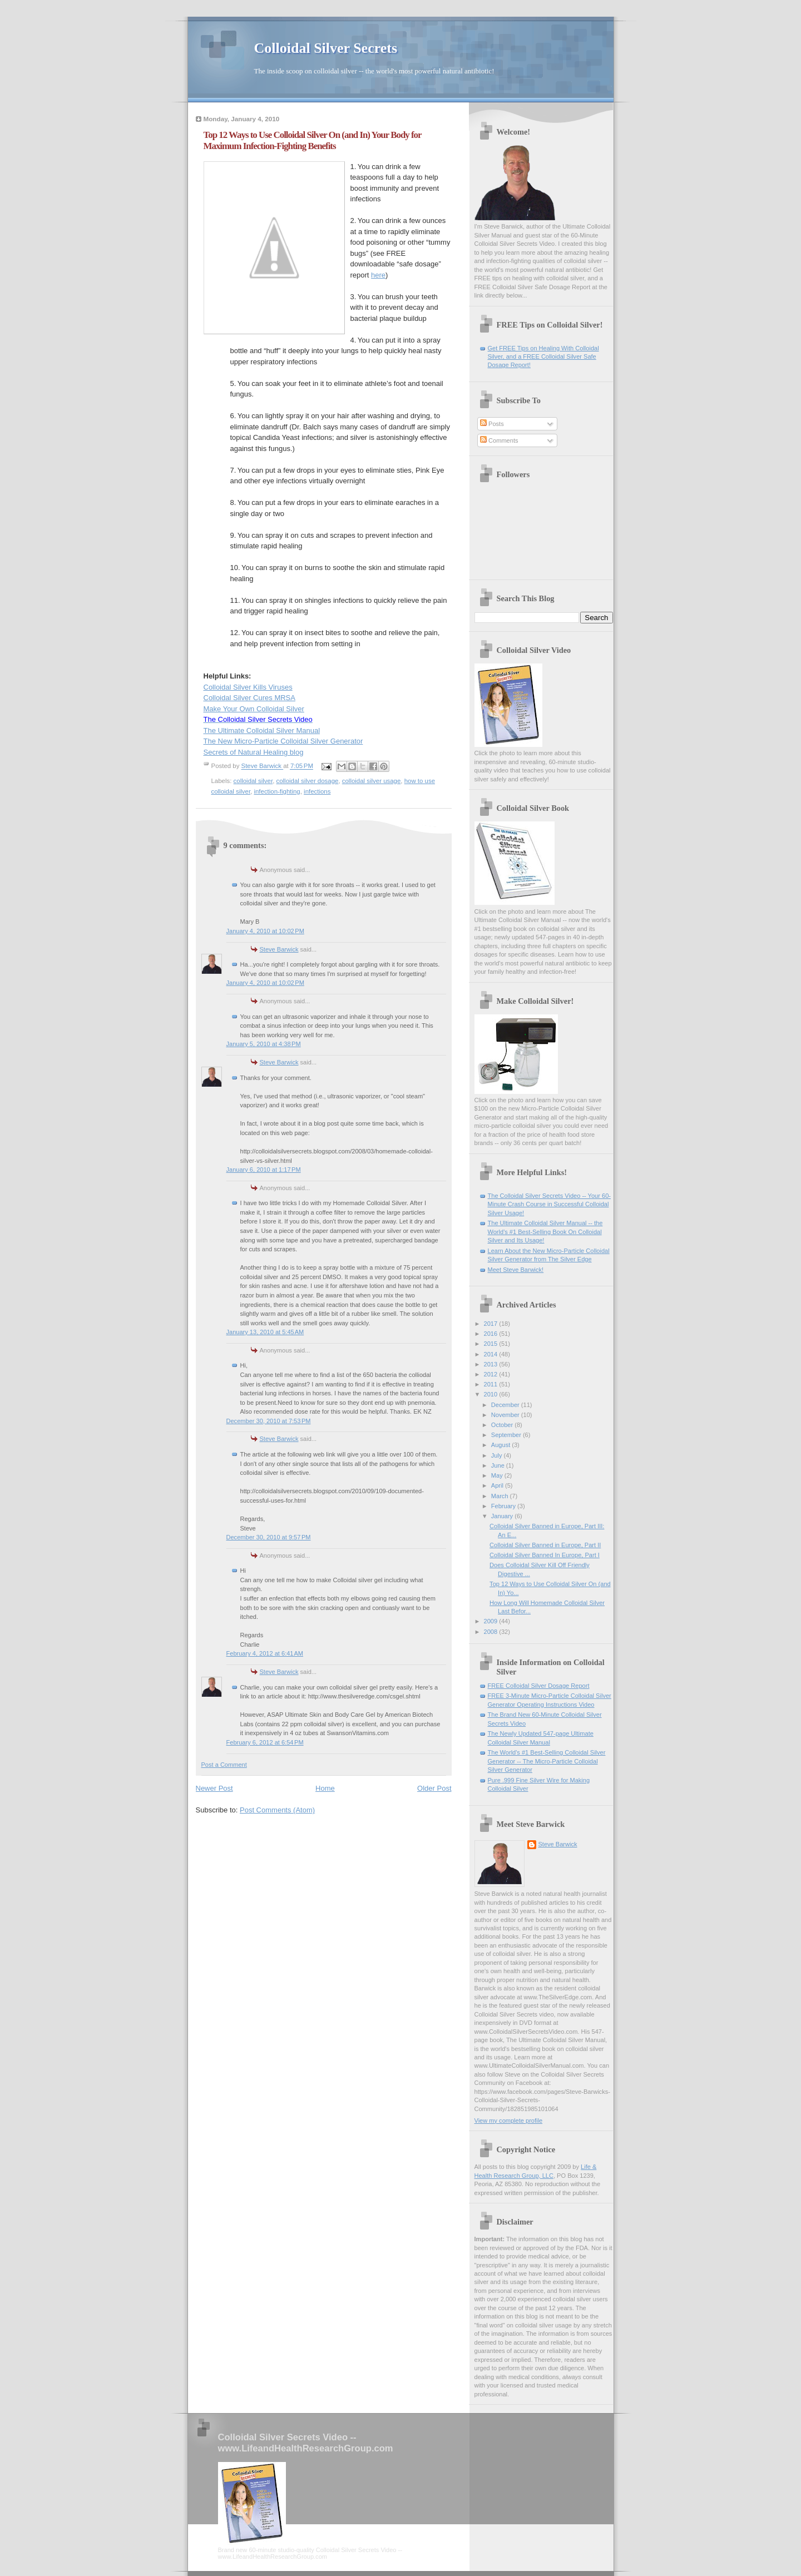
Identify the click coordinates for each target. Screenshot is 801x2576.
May (498, 1475)
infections (317, 791)
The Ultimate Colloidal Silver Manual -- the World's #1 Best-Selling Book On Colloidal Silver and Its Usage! (545, 1232)
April (498, 1485)
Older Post (434, 1788)
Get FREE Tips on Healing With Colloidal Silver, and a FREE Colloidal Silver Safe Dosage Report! (543, 357)
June (498, 1465)
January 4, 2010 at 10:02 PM (265, 931)
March (500, 1496)
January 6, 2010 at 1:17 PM (263, 1169)
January (503, 1516)
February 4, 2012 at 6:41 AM (264, 1653)
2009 (492, 1621)
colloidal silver (253, 780)
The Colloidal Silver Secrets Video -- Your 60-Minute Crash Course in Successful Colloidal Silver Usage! (549, 1204)
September (507, 1434)
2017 (492, 1323)
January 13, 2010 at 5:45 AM (265, 1332)
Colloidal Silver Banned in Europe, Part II (545, 1545)
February (504, 1506)
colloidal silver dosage (307, 780)
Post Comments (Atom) (277, 1810)
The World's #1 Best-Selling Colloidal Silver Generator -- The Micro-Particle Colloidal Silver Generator (547, 1761)
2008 (492, 1631)
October (503, 1424)
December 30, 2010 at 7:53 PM (268, 1421)
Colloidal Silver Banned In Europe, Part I (545, 1555)
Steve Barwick (279, 949)
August (501, 1444)
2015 (492, 1343)
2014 (492, 1354)
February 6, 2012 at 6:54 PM (265, 1742)
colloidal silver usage (371, 780)
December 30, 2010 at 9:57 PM (268, 1537)
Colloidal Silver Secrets (326, 48)
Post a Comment (224, 1764)
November (506, 1414)
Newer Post (214, 1788)
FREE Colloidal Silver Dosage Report (539, 1685)
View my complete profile (508, 2120)
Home (325, 1788)
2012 (492, 1374)
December (506, 1404)
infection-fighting (277, 791)
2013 (492, 1364)
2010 (492, 1394)
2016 (492, 1333)
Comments (499, 440)
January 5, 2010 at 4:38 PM (263, 1044)
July (497, 1455)
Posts (492, 423)
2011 (492, 1384)
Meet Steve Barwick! (516, 1269)
